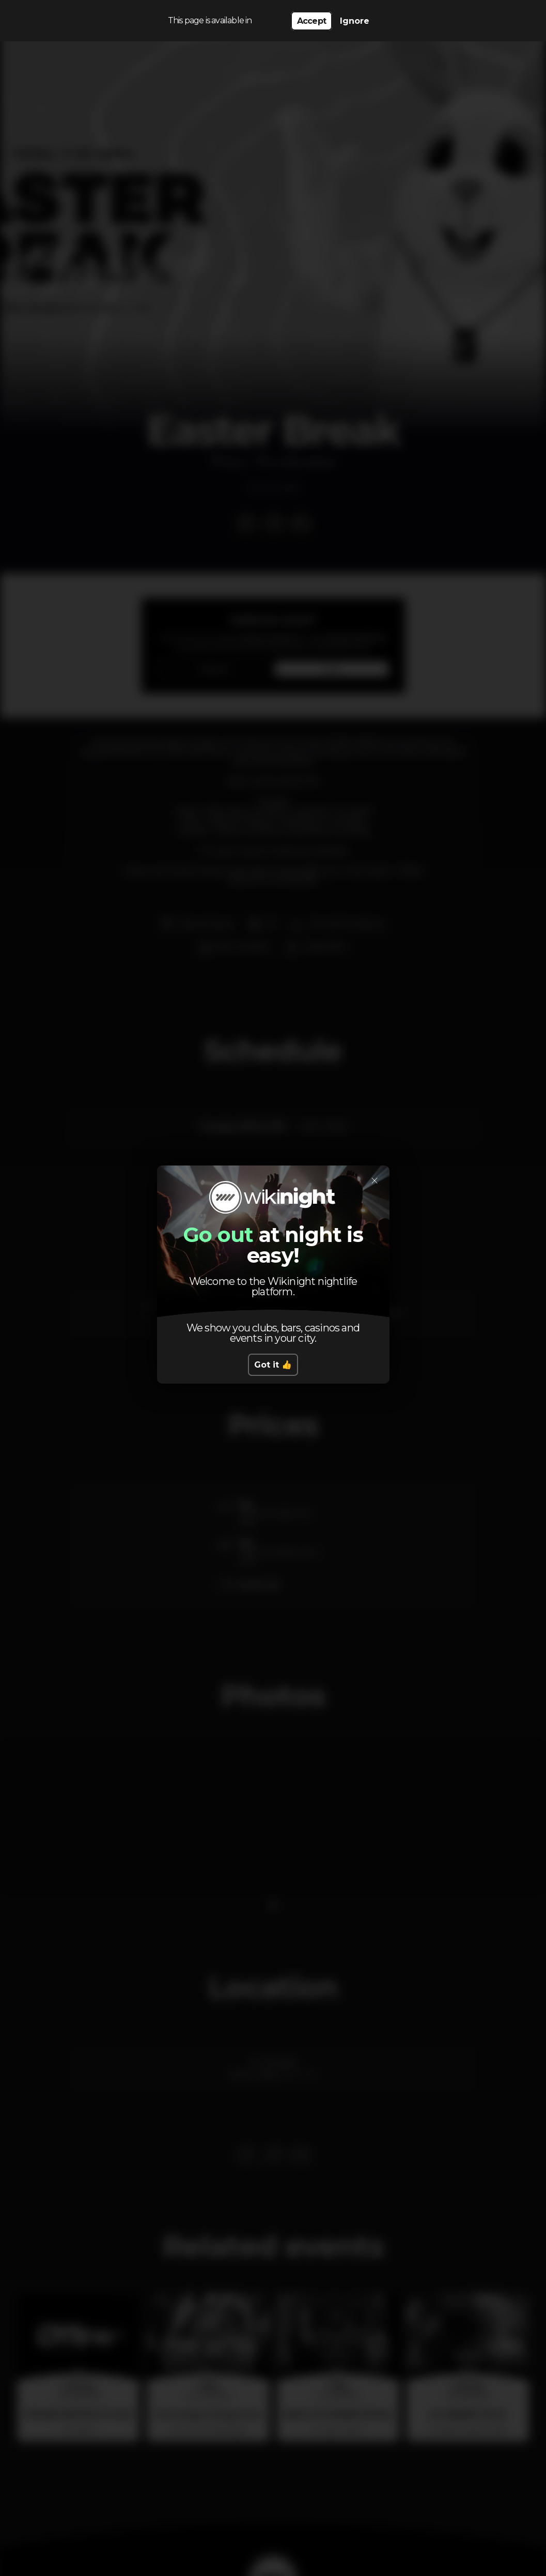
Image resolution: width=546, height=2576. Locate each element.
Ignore (354, 21)
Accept (311, 21)
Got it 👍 (273, 1365)
